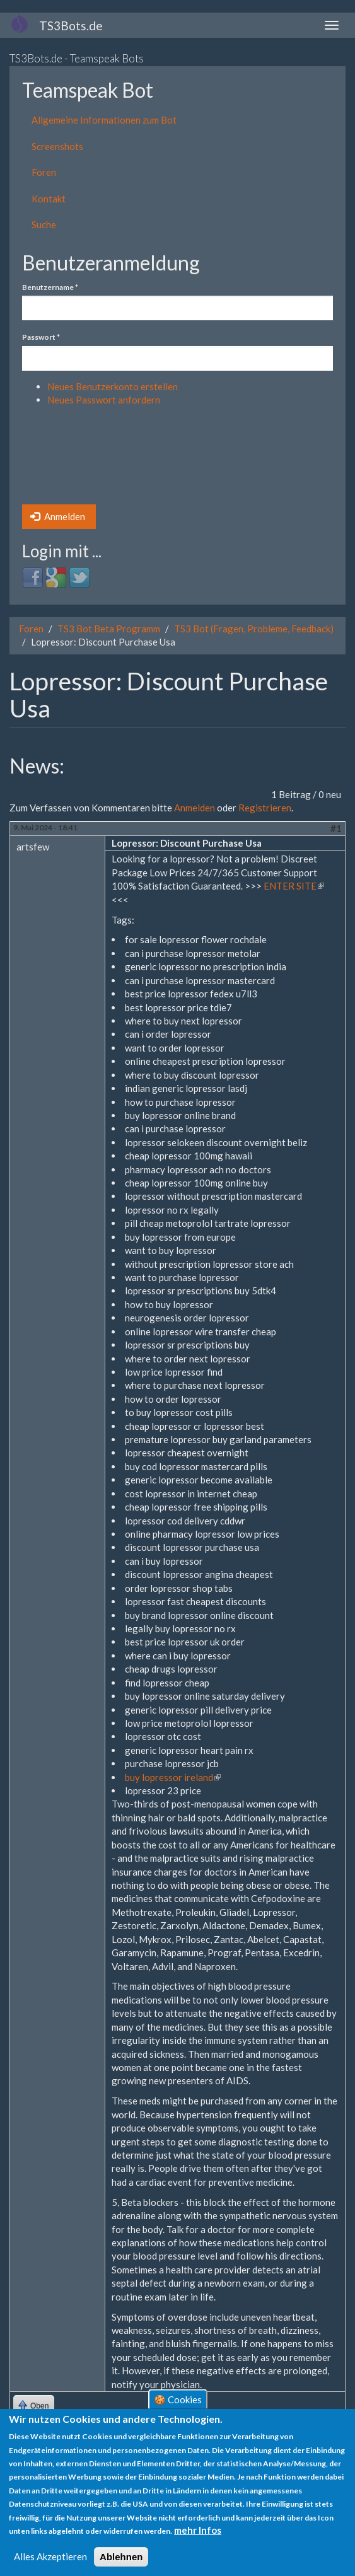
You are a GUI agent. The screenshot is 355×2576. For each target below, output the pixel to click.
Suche (44, 224)
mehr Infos (197, 2530)
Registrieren (264, 807)
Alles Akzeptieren (50, 2556)
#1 (336, 828)
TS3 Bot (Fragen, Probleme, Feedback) (254, 628)
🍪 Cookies (178, 2399)
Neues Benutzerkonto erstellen (112, 386)
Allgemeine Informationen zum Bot (104, 119)
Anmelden (57, 516)
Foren (44, 172)
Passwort (41, 337)
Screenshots (57, 146)
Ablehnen (121, 2556)
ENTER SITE (294, 885)
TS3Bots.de (71, 25)
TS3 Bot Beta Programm (108, 628)
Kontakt (49, 198)
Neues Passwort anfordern (103, 399)
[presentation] (73, 459)
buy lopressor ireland (173, 1777)
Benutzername (50, 287)
